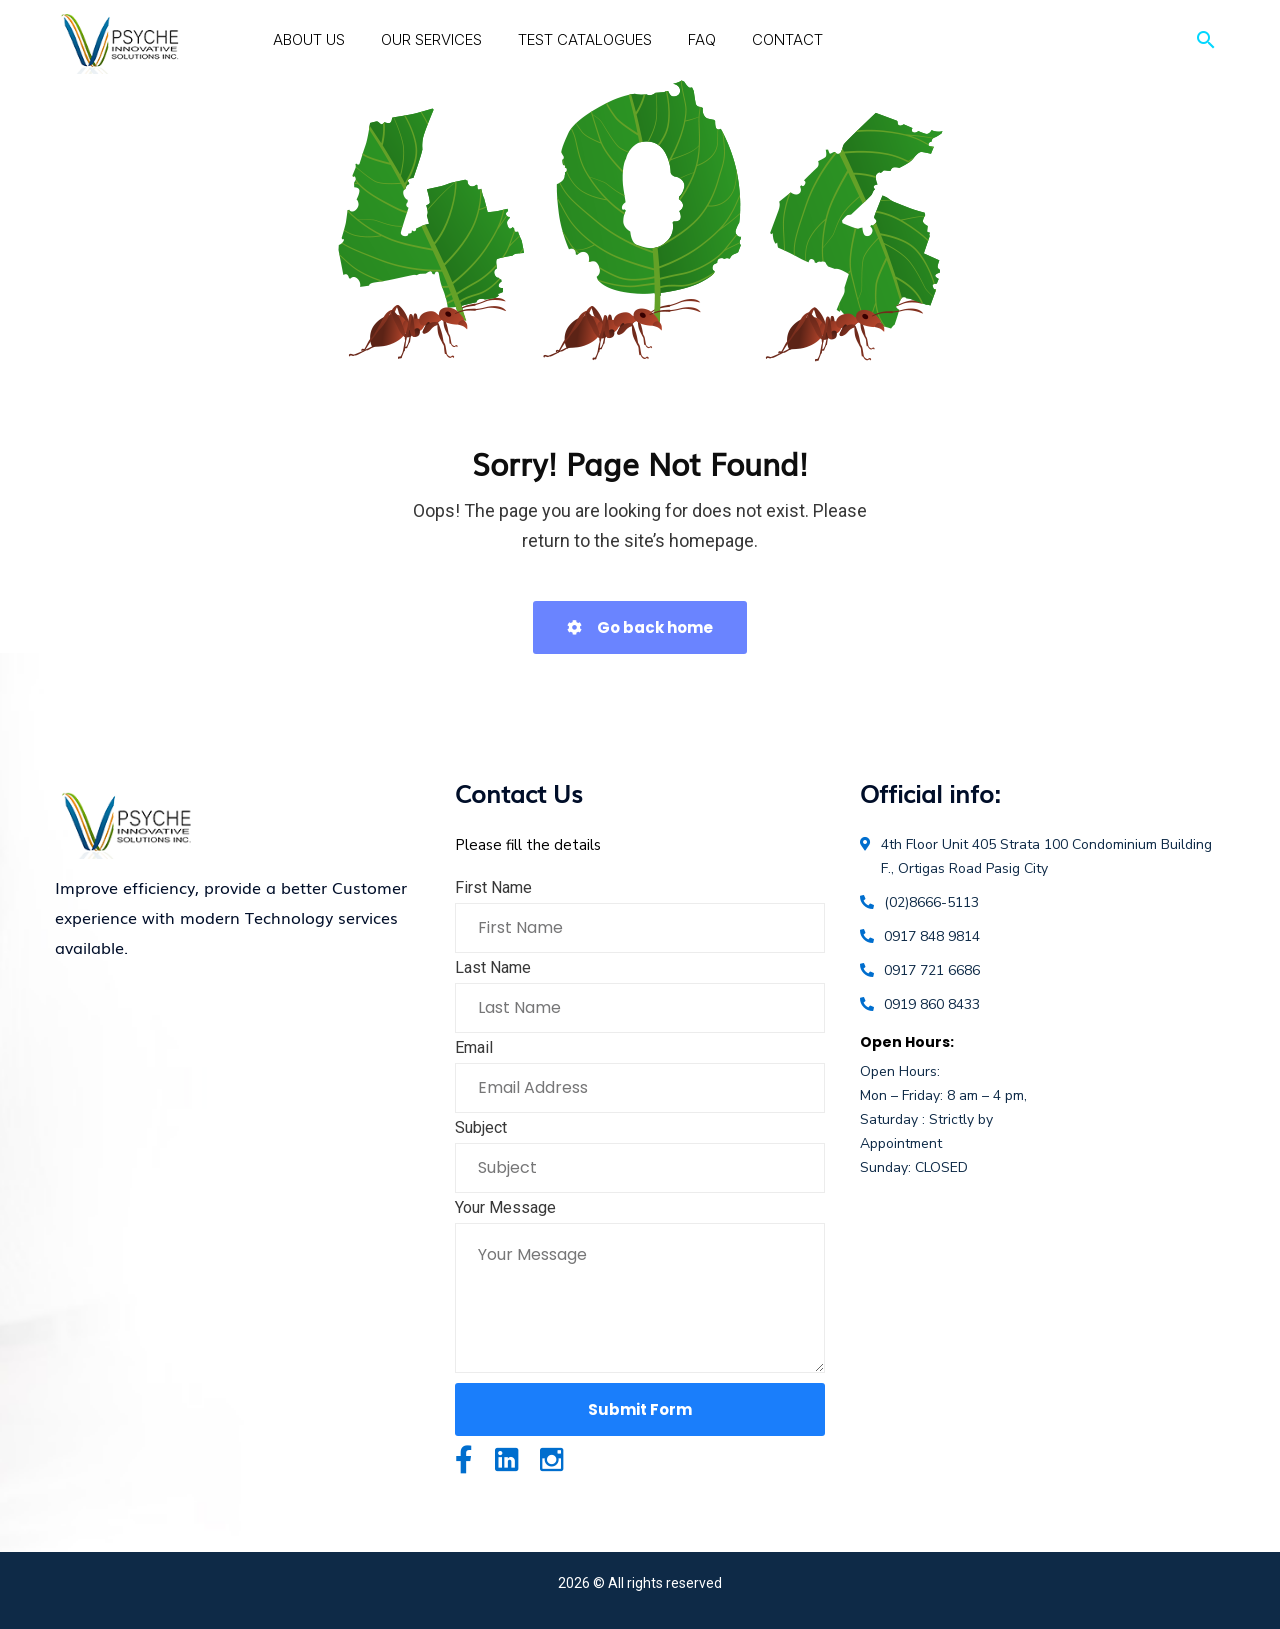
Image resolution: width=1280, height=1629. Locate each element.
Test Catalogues (585, 39)
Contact (787, 39)
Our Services (431, 39)
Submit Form (640, 1409)
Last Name (493, 967)
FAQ (702, 39)
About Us (309, 39)
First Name (493, 887)
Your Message (505, 1207)
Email (474, 1047)
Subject (481, 1127)
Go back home (640, 627)
